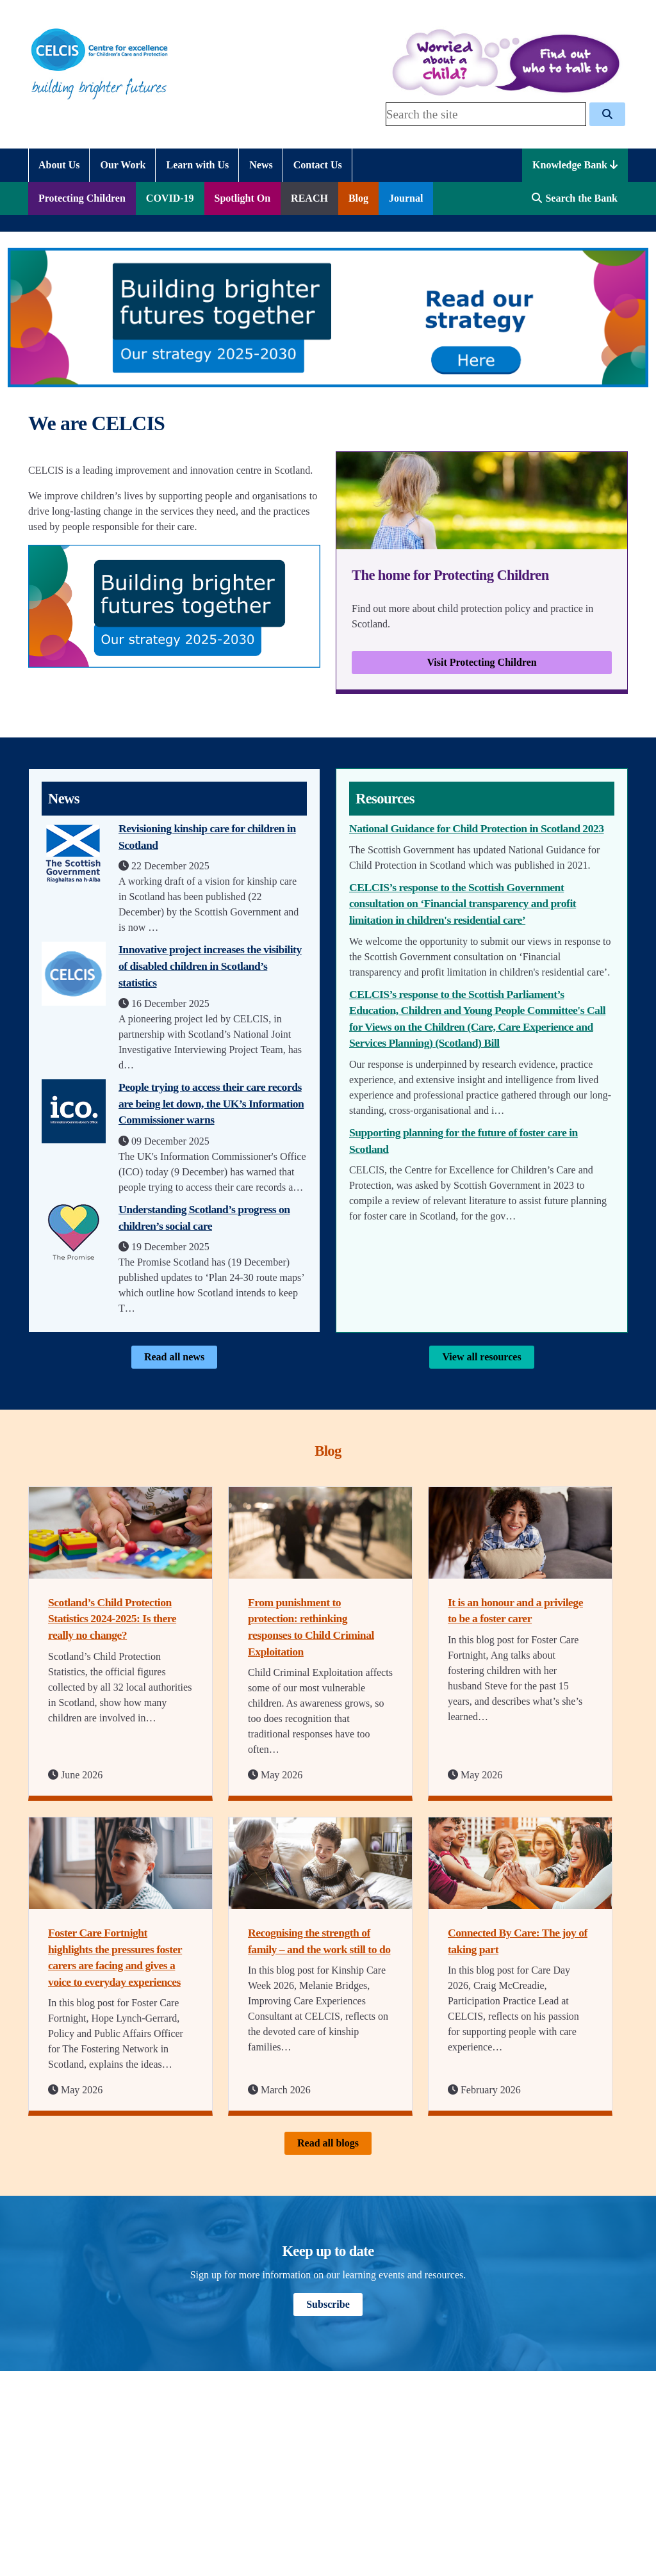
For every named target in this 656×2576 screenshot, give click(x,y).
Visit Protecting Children (481, 662)
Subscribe (328, 2304)
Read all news (174, 1356)
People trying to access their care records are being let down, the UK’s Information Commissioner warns (211, 1103)
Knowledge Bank (575, 164)
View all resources (481, 1356)
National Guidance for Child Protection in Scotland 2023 (476, 828)
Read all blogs (328, 2142)
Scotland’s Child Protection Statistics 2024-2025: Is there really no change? (112, 1618)
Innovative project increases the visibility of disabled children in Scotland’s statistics (210, 965)
